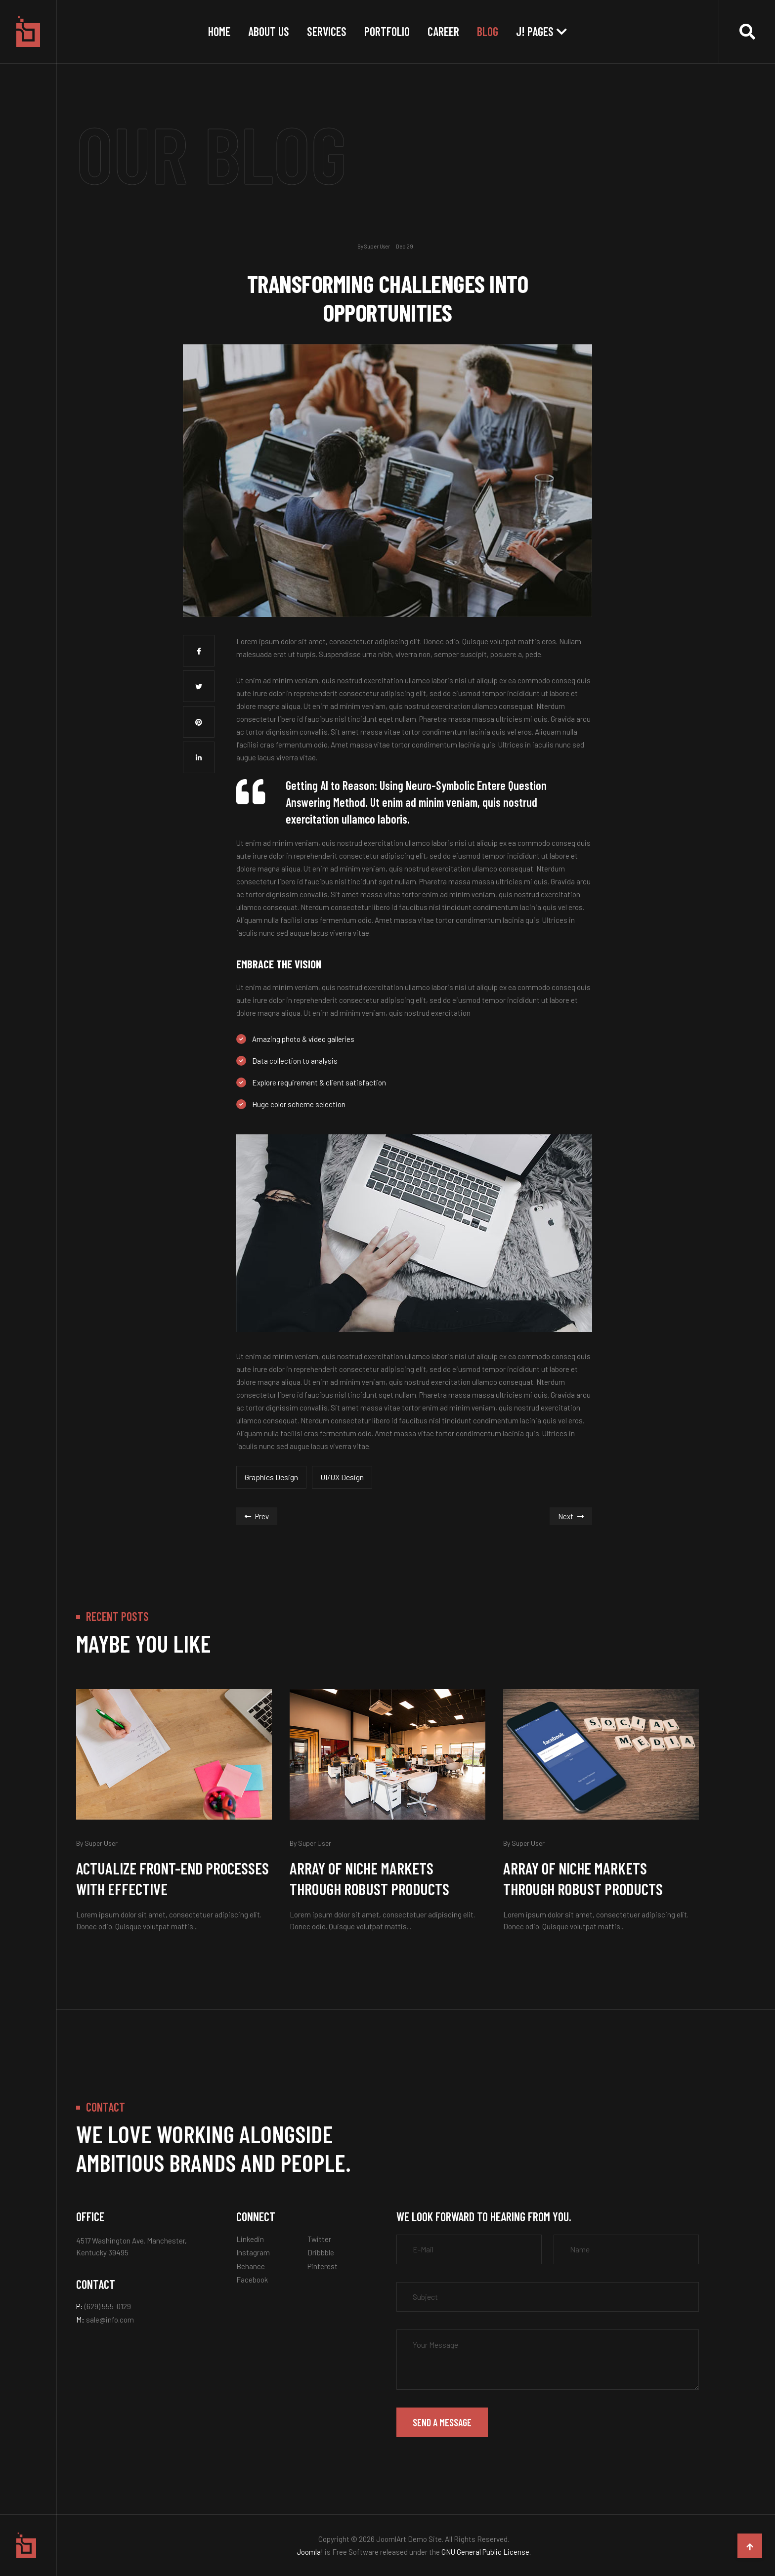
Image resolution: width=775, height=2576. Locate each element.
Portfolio (387, 31)
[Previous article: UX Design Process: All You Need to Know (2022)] (256, 1516)
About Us (268, 31)
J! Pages (535, 31)
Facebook (252, 2279)
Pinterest (322, 2266)
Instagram (253, 2252)
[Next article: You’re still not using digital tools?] (571, 1516)
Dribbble (320, 2252)
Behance (250, 2266)
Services (326, 31)
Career (443, 31)
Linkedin (250, 2239)
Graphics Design (271, 1477)
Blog (487, 31)
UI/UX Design (342, 1477)
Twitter (319, 2239)
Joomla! (310, 2551)
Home (219, 31)
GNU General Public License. (486, 2551)
